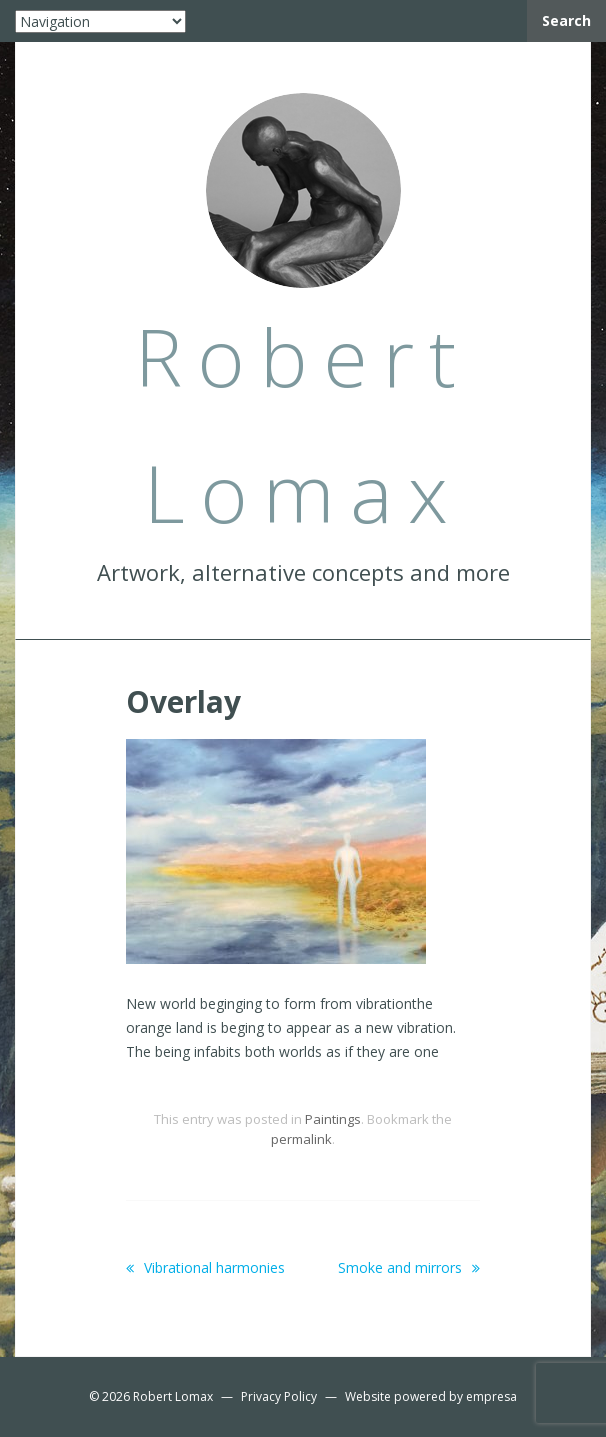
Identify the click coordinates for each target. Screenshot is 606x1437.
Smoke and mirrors (409, 1267)
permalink (301, 1139)
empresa (491, 1396)
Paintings (333, 1119)
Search (566, 20)
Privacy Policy (279, 1396)
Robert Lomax (173, 1396)
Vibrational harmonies (205, 1267)
